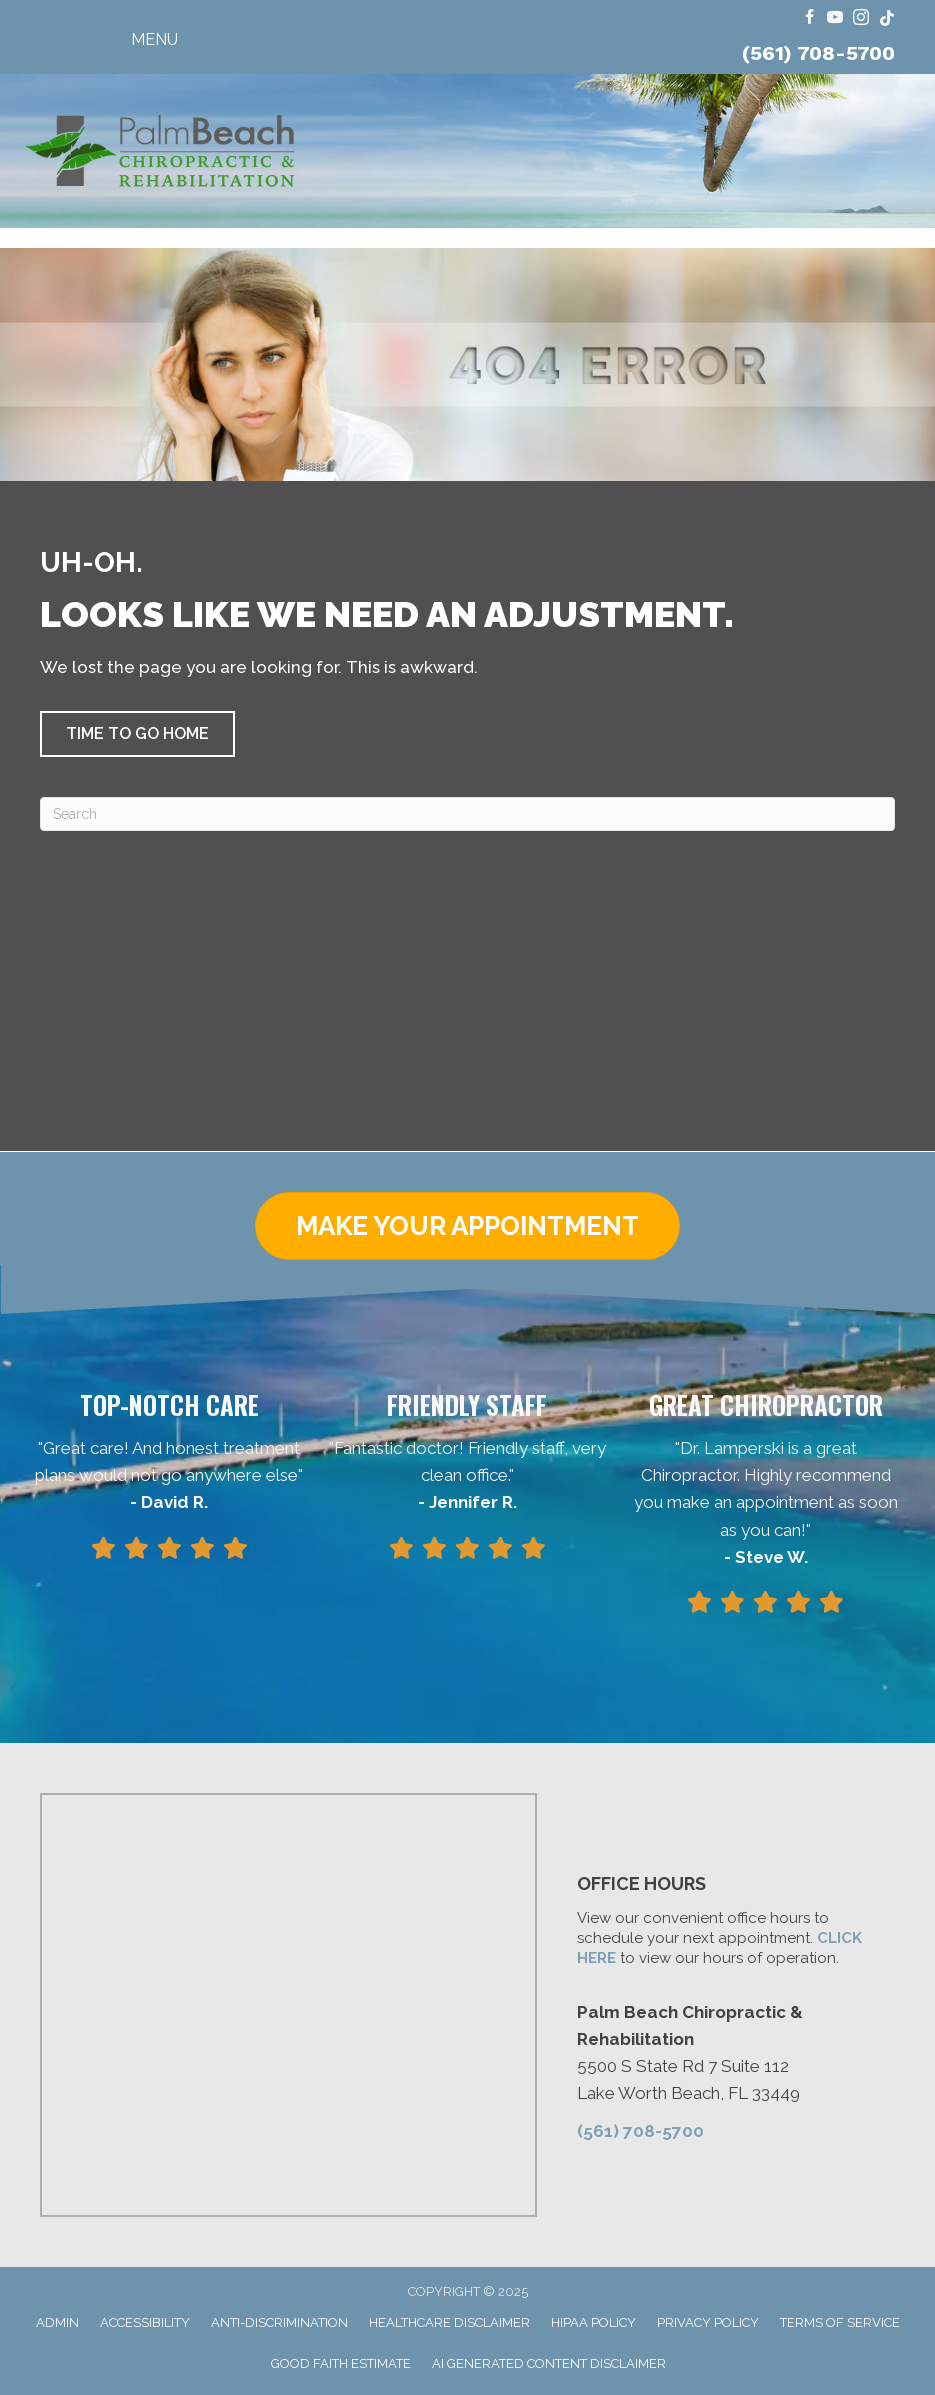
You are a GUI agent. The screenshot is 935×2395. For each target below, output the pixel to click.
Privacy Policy (708, 2322)
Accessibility (145, 2322)
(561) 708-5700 (818, 53)
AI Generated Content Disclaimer (549, 2363)
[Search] (467, 814)
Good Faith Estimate (341, 2363)
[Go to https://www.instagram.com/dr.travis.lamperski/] (861, 18)
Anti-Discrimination (279, 2322)
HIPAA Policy (593, 2322)
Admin (57, 2322)
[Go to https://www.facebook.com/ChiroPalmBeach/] (809, 18)
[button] (137, 734)
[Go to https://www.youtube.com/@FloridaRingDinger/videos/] (835, 18)
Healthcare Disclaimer (449, 2322)
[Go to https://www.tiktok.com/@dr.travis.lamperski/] (887, 18)
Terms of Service (840, 2322)
